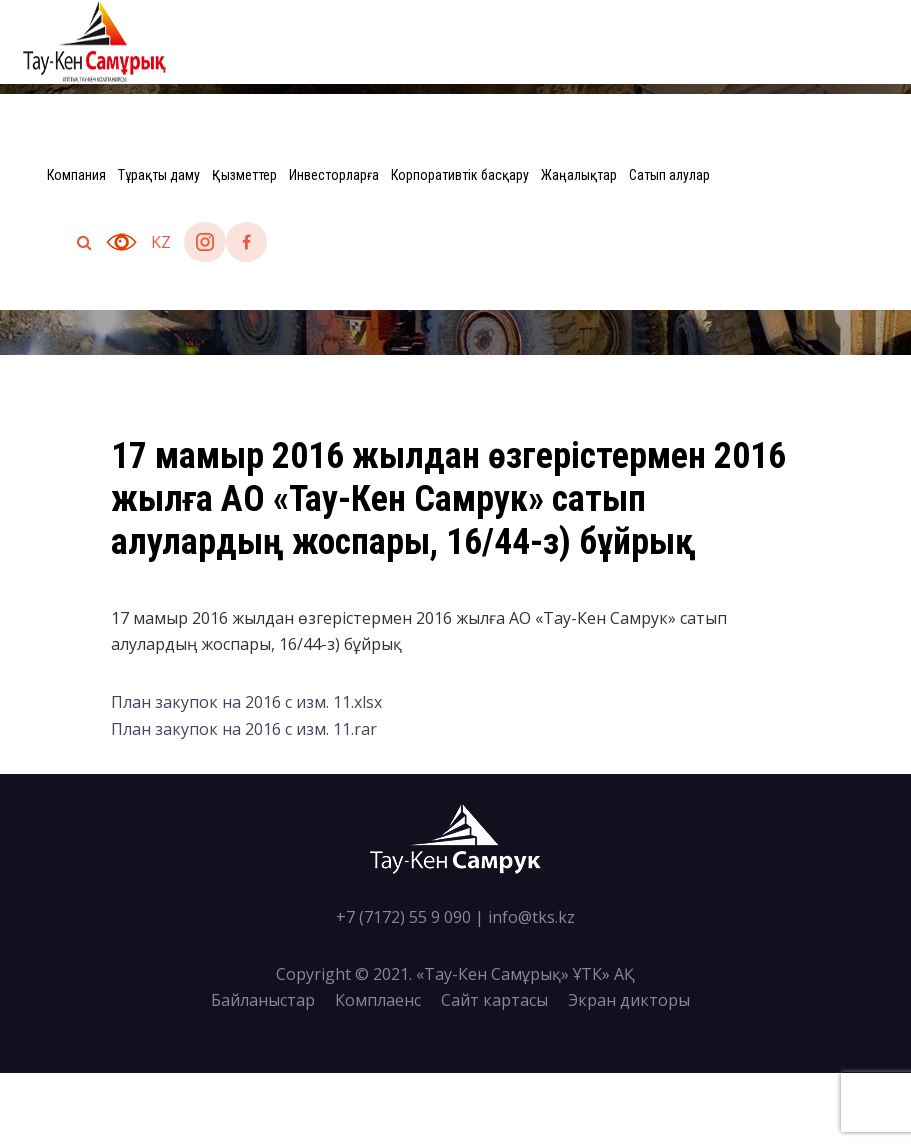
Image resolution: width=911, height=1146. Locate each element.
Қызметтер (244, 175)
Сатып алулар (669, 175)
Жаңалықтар (579, 175)
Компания (76, 175)
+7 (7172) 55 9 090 (403, 917)
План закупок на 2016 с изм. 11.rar (244, 729)
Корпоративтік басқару (460, 175)
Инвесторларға (334, 175)
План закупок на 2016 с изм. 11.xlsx (246, 702)
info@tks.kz (531, 917)
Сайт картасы (494, 1000)
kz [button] (161, 242)
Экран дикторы (629, 1000)
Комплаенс (378, 1000)
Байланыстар (263, 1000)
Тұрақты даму (159, 175)
